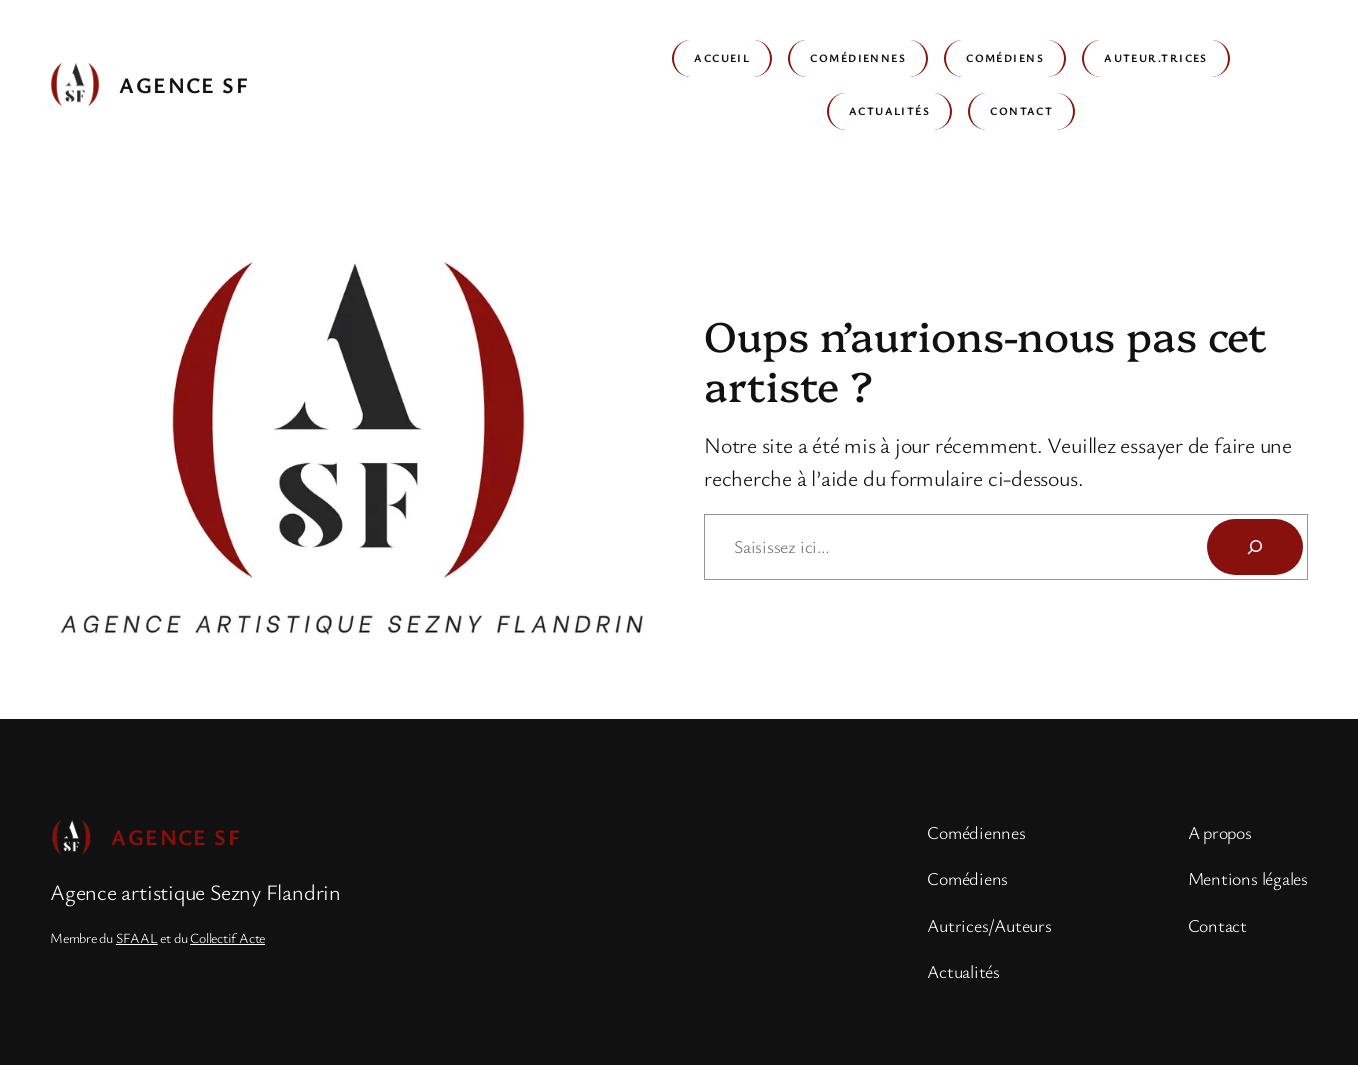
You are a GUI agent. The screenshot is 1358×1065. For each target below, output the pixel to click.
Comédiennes (858, 57)
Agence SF (184, 84)
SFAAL (137, 937)
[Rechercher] (1255, 547)
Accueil (722, 57)
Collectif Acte (227, 937)
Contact (1021, 110)
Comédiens (1005, 57)
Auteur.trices (1156, 57)
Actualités (889, 110)
